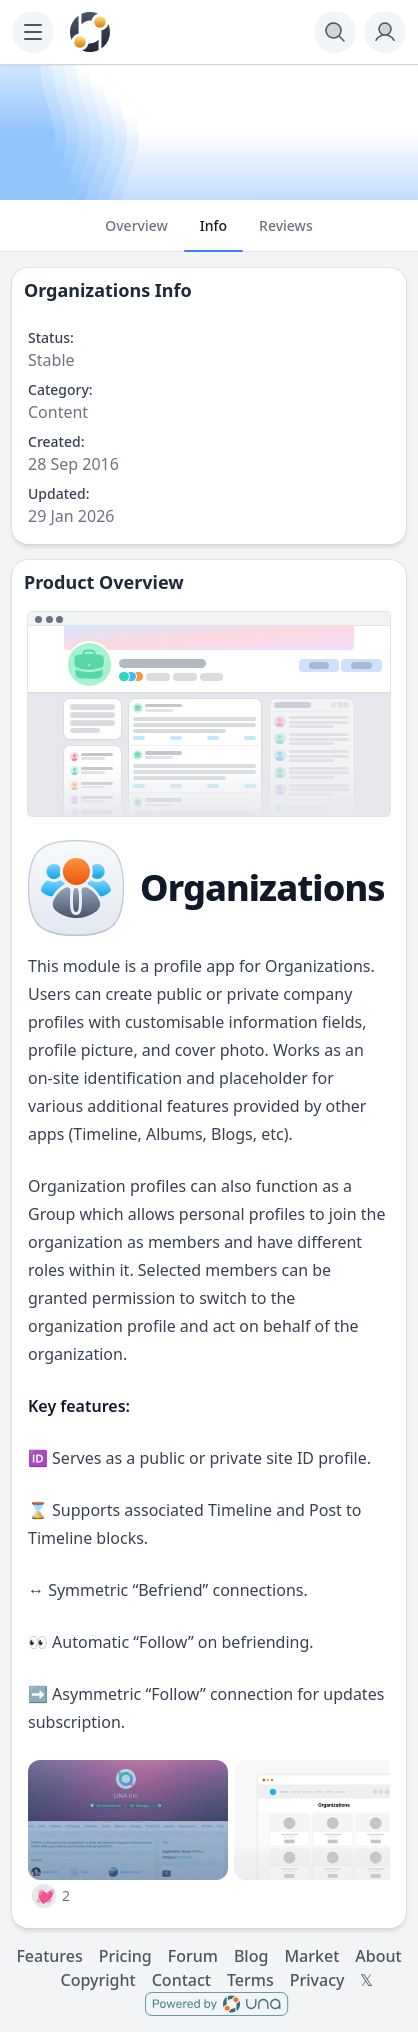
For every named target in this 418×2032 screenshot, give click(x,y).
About (378, 1956)
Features (49, 1956)
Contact (181, 1980)
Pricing (125, 1956)
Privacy (317, 1980)
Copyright (98, 1980)
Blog (251, 1956)
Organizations (87, 290)
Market (311, 1956)
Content (58, 412)
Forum (193, 1956)
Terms (250, 1980)
